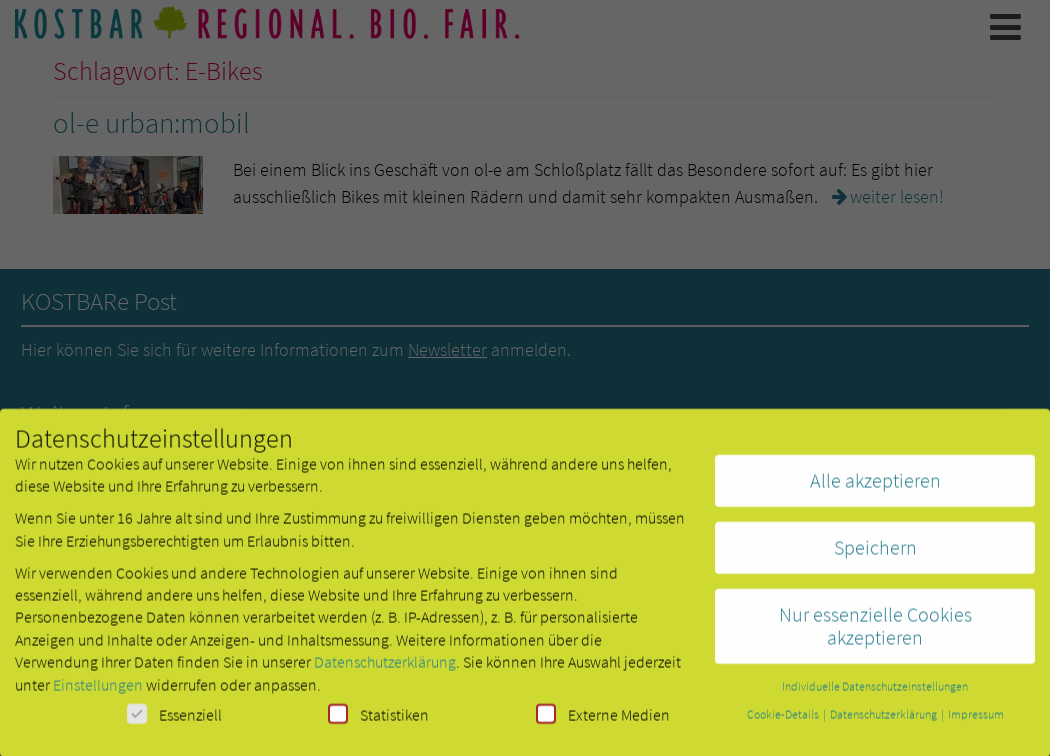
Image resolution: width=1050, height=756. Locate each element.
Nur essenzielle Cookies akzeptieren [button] (875, 631)
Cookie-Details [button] (784, 720)
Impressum (976, 720)
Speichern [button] (875, 553)
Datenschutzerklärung (385, 668)
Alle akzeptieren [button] (875, 486)
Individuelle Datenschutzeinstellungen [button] (875, 692)
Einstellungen (98, 691)
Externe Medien (603, 720)
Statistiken (378, 720)
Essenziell (174, 720)
